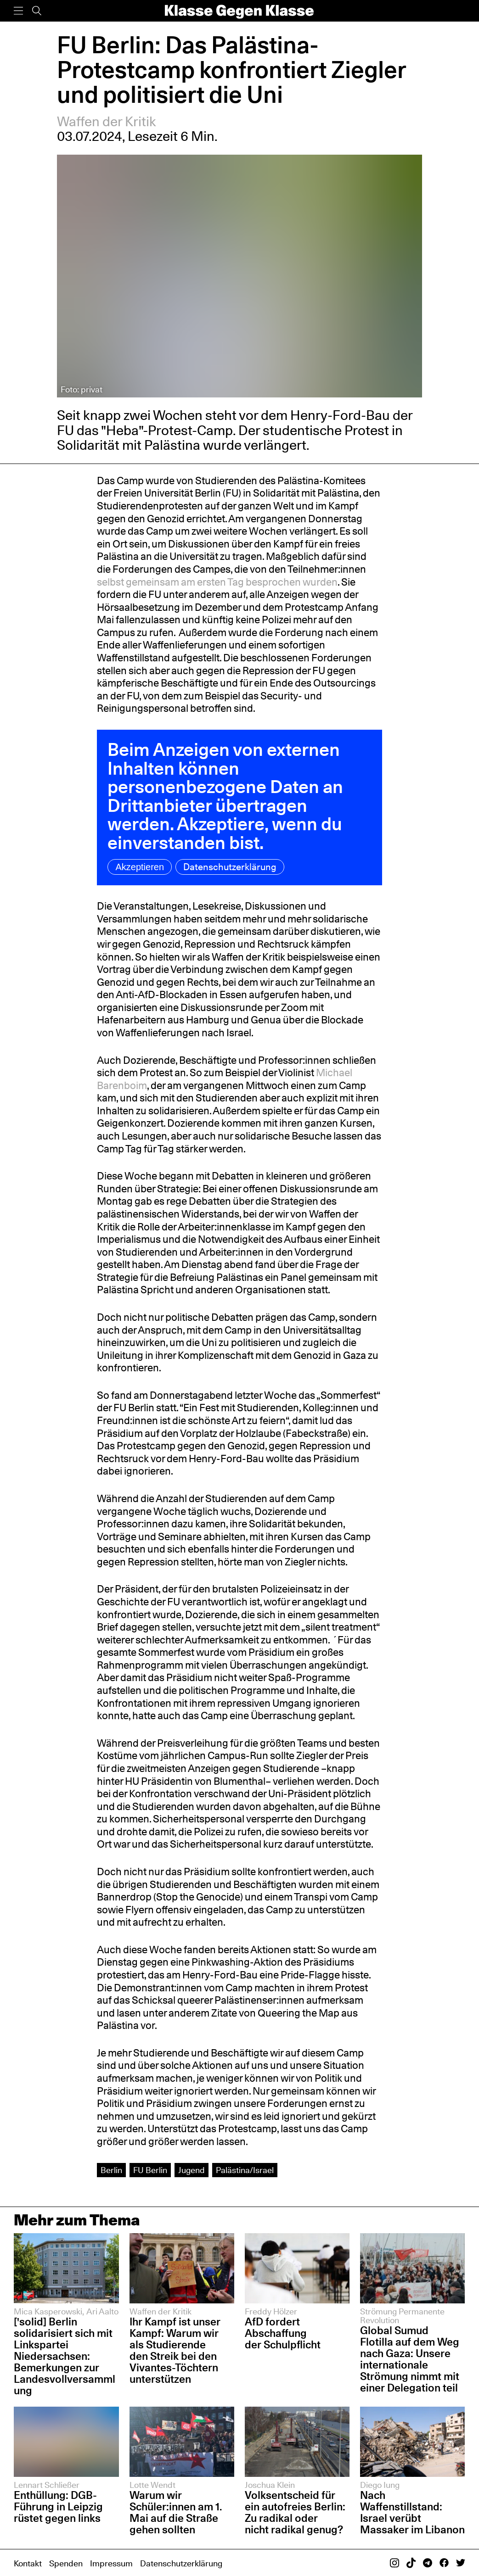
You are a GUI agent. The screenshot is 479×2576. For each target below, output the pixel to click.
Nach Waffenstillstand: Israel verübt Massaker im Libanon (412, 2512)
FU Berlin (150, 2170)
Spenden (66, 2563)
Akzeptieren (139, 867)
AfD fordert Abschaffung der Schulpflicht (283, 2333)
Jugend (191, 2170)
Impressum (111, 2563)
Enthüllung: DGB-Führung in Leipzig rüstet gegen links (58, 2506)
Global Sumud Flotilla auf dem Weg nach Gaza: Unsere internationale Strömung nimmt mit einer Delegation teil (409, 2359)
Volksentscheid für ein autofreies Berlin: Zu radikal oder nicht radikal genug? (295, 2512)
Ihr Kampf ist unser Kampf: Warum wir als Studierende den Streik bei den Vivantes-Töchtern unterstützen (175, 2350)
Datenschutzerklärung (229, 866)
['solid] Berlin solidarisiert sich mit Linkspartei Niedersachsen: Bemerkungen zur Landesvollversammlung (64, 2356)
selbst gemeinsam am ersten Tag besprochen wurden (217, 582)
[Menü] (18, 11)
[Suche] (36, 11)
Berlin (111, 2170)
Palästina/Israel (245, 2170)
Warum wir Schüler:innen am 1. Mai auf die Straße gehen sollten (175, 2512)
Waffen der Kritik (106, 121)
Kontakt (28, 2563)
